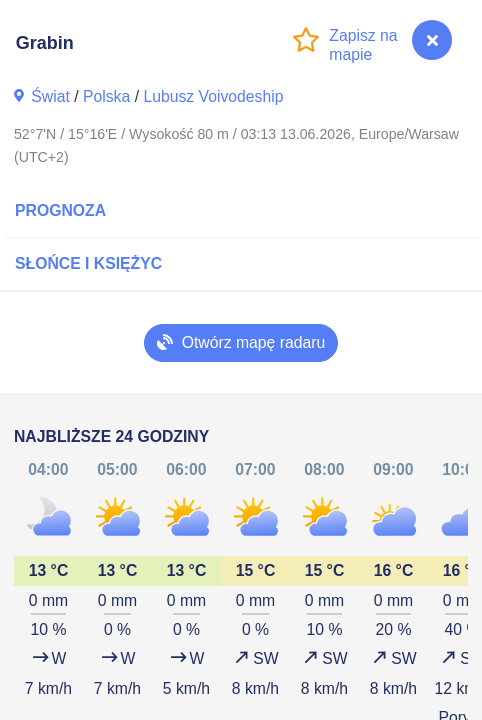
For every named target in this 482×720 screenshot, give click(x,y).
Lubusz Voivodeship (213, 96)
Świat (50, 96)
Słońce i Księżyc (88, 263)
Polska (106, 96)
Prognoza (60, 210)
